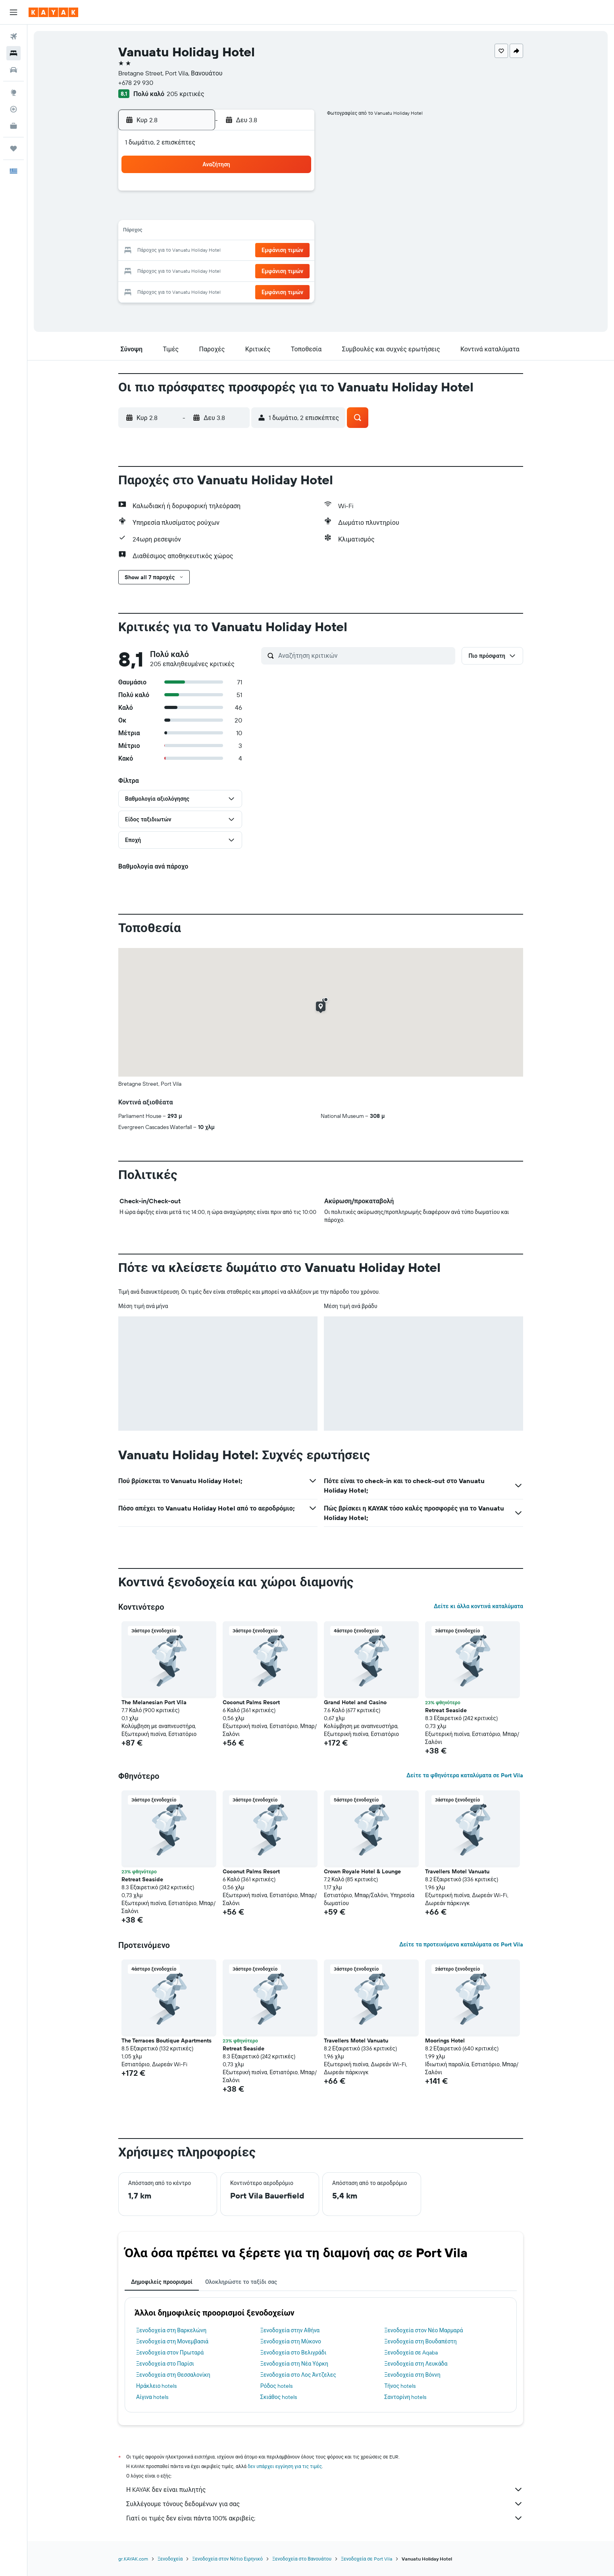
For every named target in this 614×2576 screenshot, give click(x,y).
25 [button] (198, 270)
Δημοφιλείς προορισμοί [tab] (161, 2281)
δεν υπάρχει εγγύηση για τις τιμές (285, 2466)
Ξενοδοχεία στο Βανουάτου (301, 2559)
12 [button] (218, 232)
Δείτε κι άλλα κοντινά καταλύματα (478, 1606)
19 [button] (218, 251)
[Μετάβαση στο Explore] (13, 92)
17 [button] (179, 251)
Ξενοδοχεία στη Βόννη (412, 2374)
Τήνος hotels (400, 2385)
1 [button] (274, 194)
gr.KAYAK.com (133, 2559)
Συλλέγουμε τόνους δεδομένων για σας (324, 2504)
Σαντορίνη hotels (405, 2397)
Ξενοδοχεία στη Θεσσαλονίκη (173, 2374)
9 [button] (294, 213)
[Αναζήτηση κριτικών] (365, 655)
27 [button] (236, 270)
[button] (13, 12)
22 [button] (274, 251)
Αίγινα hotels (152, 2397)
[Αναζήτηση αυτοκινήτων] (13, 70)
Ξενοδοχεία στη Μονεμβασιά (172, 2341)
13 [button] (237, 232)
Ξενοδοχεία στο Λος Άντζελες (298, 2374)
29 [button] (274, 270)
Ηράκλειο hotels (156, 2385)
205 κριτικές (185, 94)
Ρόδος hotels (276, 2385)
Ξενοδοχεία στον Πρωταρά (170, 2352)
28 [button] (255, 270)
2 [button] (294, 194)
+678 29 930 (135, 83)
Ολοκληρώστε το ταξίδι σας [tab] (241, 2281)
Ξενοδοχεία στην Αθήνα (290, 2330)
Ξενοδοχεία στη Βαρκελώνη (171, 2330)
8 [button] (275, 213)
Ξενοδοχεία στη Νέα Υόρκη (294, 2363)
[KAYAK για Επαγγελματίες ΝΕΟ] (13, 126)
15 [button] (275, 232)
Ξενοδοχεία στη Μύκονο (290, 2341)
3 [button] (179, 213)
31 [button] (180, 289)
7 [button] (255, 213)
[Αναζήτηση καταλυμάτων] (13, 53)
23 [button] (293, 251)
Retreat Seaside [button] (446, 1710)
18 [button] (199, 251)
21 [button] (256, 251)
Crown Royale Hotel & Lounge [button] (362, 1871)
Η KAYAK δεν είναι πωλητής (324, 2489)
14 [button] (256, 232)
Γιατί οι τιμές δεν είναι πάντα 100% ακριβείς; (324, 2518)
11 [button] (198, 232)
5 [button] (217, 213)
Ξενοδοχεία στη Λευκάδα (415, 2363)
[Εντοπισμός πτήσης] (13, 109)
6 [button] (237, 213)
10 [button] (179, 232)
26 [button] (217, 270)
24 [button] (179, 270)
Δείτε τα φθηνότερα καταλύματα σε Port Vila (464, 1775)
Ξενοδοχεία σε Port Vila (366, 2559)
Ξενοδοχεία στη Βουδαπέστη (420, 2341)
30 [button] (294, 270)
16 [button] (294, 232)
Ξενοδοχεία (170, 2559)
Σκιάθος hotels (278, 2397)
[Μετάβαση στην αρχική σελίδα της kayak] (53, 12)
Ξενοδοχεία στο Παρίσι (165, 2363)
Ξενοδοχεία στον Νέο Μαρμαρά (423, 2330)
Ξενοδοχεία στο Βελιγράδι (293, 2352)
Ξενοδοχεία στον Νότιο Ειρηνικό (227, 2559)
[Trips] (13, 148)
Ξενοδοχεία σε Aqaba (410, 2352)
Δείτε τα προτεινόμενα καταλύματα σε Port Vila (461, 1944)
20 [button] (237, 251)
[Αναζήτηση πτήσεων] (13, 36)
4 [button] (198, 213)
